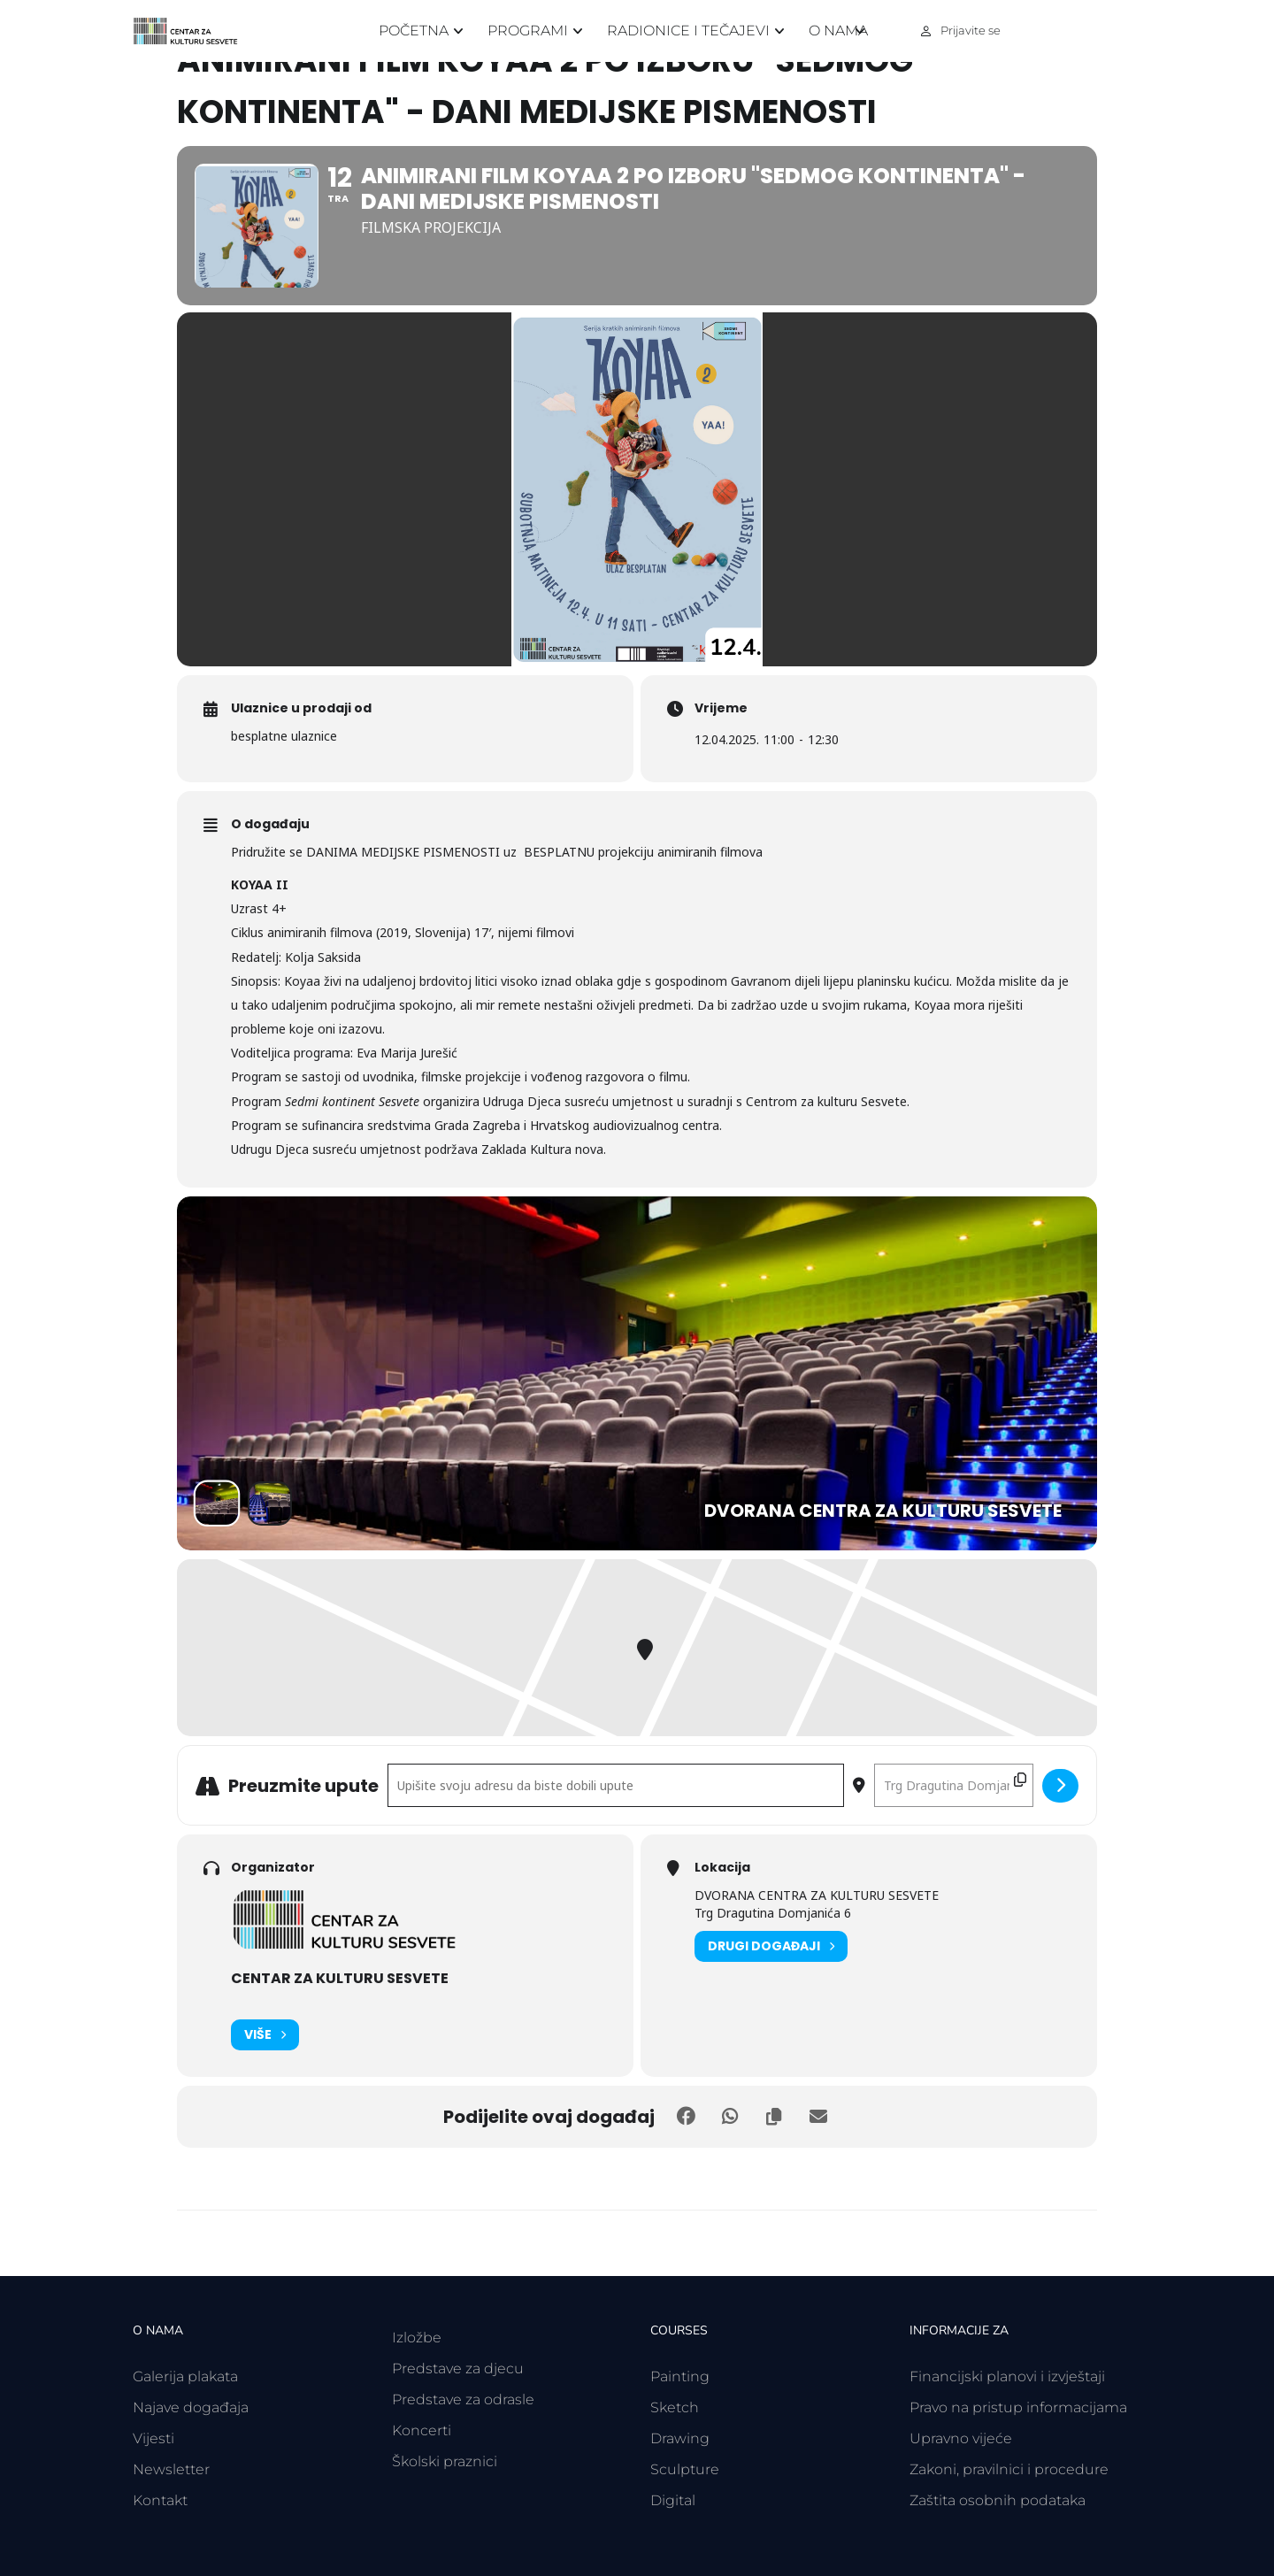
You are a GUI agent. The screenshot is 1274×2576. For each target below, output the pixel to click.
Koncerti (421, 2430)
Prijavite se (970, 30)
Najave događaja (191, 2407)
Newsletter (171, 2469)
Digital (672, 2500)
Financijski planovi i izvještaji (1007, 2376)
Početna (414, 30)
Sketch (674, 2407)
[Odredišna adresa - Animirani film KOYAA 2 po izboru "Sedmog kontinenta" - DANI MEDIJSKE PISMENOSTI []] (953, 1785)
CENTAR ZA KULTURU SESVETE (340, 1978)
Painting (680, 2376)
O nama (838, 30)
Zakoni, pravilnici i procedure (1009, 2469)
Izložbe (416, 2337)
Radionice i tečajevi (688, 30)
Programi (527, 30)
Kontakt (160, 2500)
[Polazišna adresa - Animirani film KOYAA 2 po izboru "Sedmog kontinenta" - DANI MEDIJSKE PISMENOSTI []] (616, 1785)
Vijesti (153, 2438)
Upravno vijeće (960, 2438)
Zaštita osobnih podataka (997, 2500)
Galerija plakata (185, 2376)
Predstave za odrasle (463, 2399)
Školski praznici (444, 2461)
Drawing (680, 2438)
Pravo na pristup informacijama (1018, 2407)
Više (265, 2035)
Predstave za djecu (458, 2368)
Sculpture (684, 2469)
